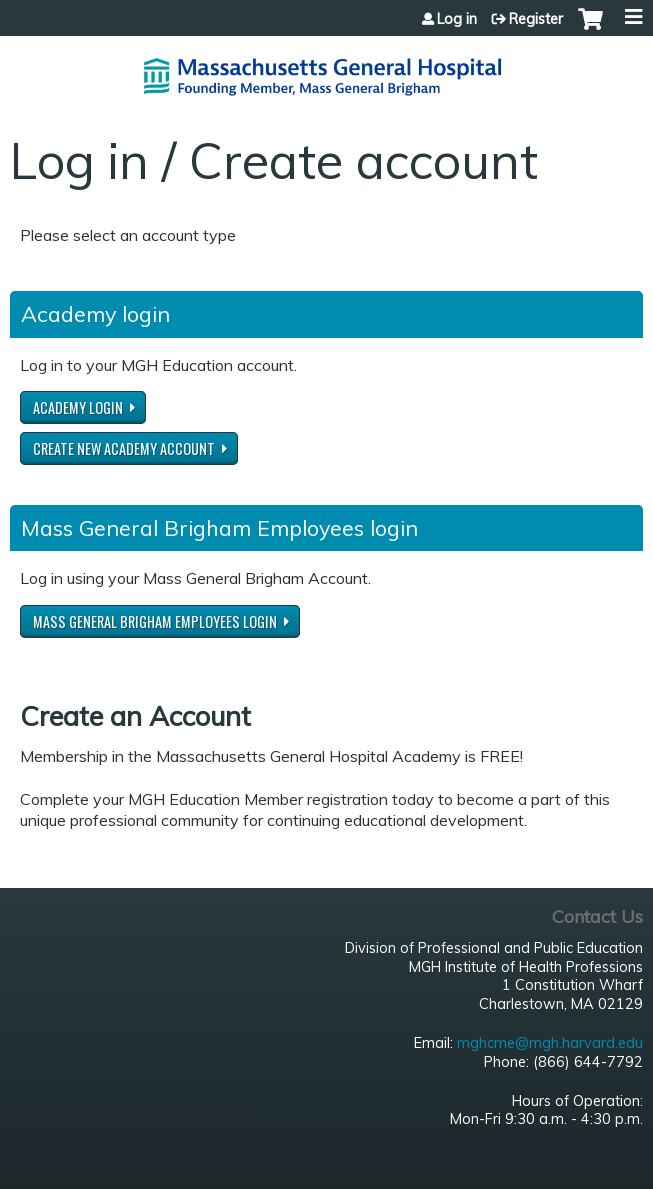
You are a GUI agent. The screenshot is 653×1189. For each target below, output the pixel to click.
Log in (457, 19)
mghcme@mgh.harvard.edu (550, 1043)
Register (536, 19)
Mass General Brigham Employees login (155, 621)
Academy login (78, 407)
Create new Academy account (124, 448)
